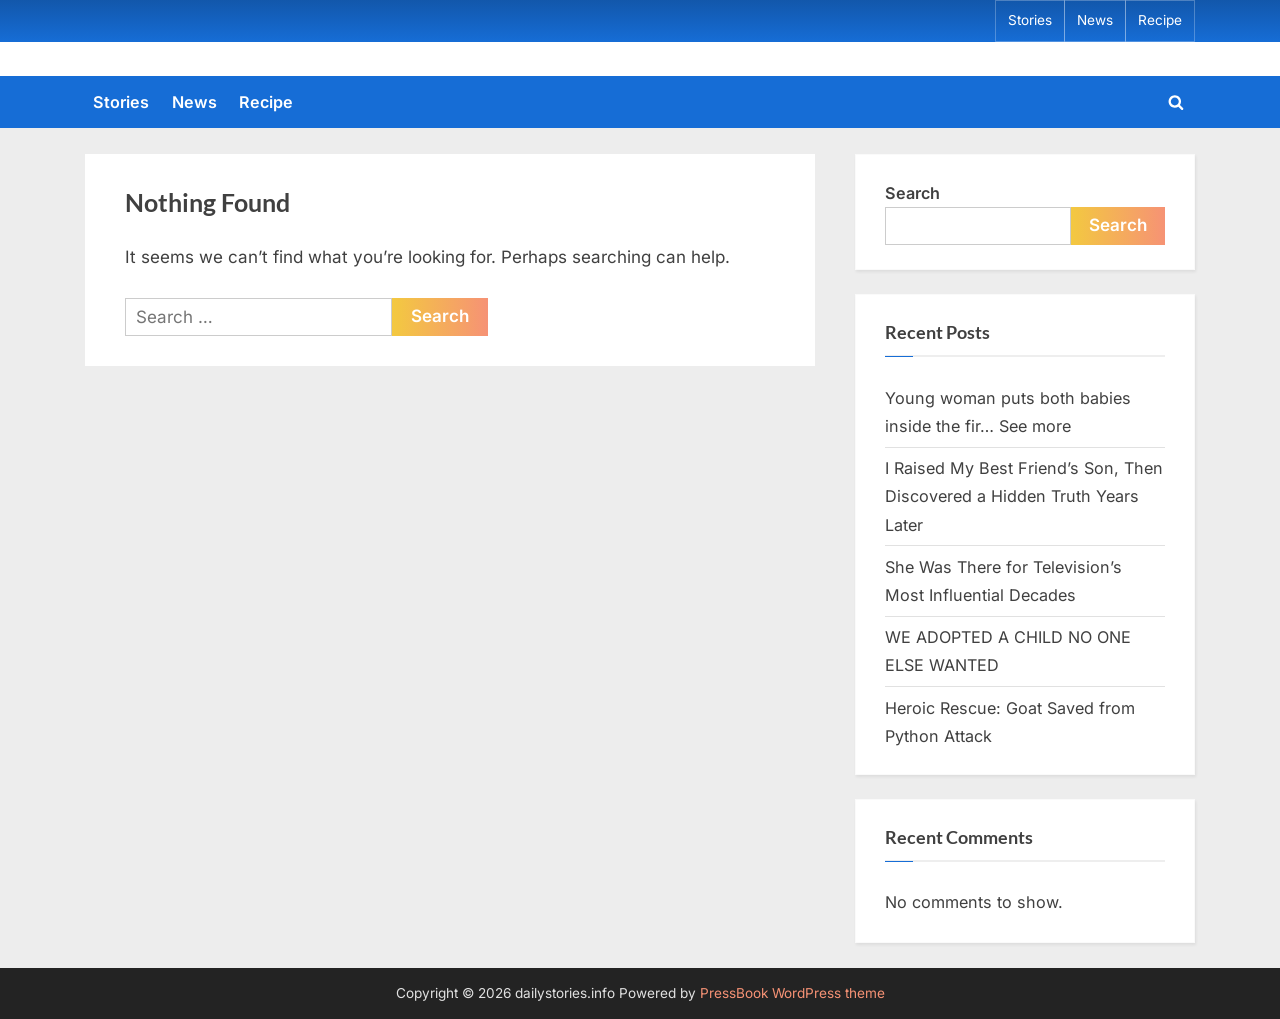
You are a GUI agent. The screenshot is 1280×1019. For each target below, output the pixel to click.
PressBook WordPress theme (792, 993)
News (1095, 20)
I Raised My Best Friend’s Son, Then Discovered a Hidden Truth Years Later (1024, 496)
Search (912, 193)
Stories (1030, 20)
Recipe (1160, 20)
